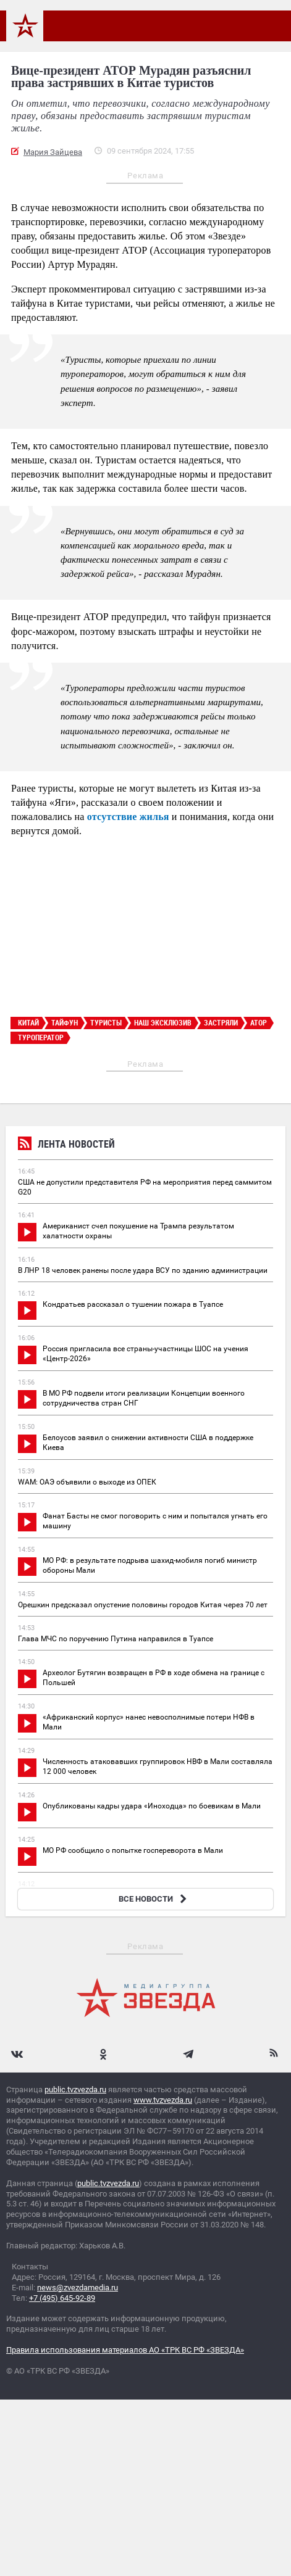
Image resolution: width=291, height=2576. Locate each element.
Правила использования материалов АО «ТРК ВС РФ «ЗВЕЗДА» (125, 2349)
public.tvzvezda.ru (75, 2089)
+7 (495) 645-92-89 (62, 2298)
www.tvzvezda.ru (162, 2100)
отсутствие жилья (128, 816)
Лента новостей (66, 1145)
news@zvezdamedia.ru (77, 2287)
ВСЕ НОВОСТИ (154, 1898)
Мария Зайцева (52, 152)
